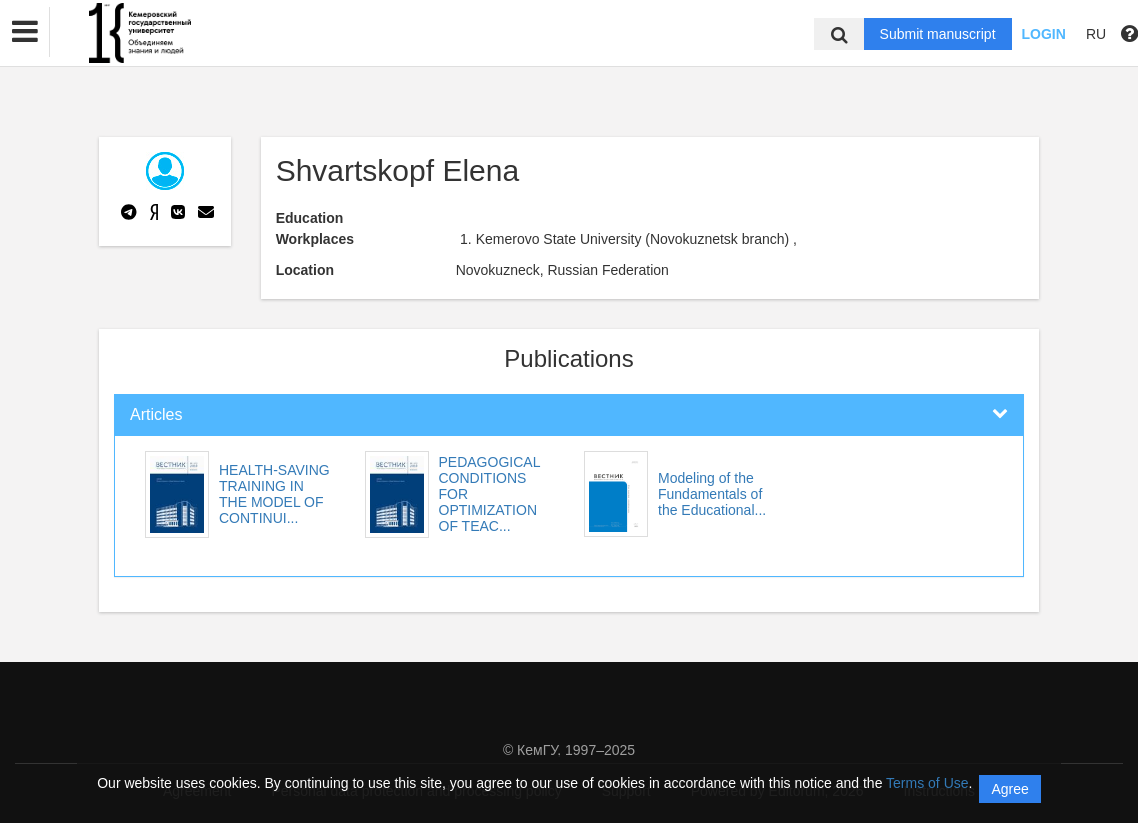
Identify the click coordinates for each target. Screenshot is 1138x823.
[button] (25, 32)
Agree (1009, 789)
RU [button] (1096, 34)
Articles (156, 414)
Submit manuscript (938, 34)
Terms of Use (927, 783)
